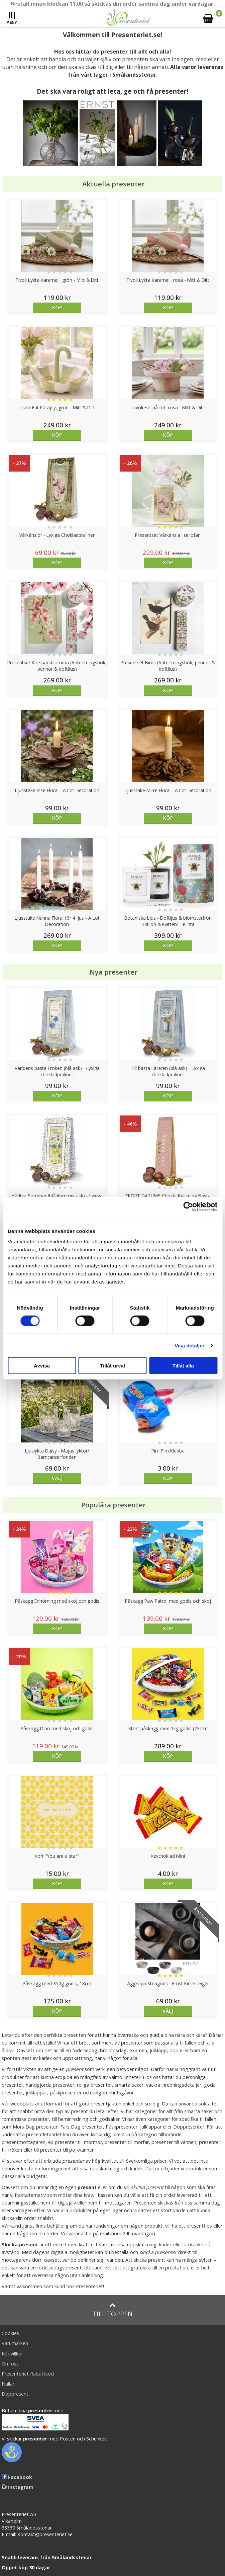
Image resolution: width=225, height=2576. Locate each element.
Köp (57, 307)
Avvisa (42, 1365)
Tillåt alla (183, 1365)
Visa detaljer (189, 1345)
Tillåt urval (112, 1365)
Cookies (10, 2333)
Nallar (8, 2384)
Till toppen (112, 2310)
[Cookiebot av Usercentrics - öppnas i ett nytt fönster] (188, 1206)
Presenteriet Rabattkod (28, 2374)
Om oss (10, 2363)
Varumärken (15, 2343)
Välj (57, 1478)
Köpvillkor (12, 2353)
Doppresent (15, 2394)
